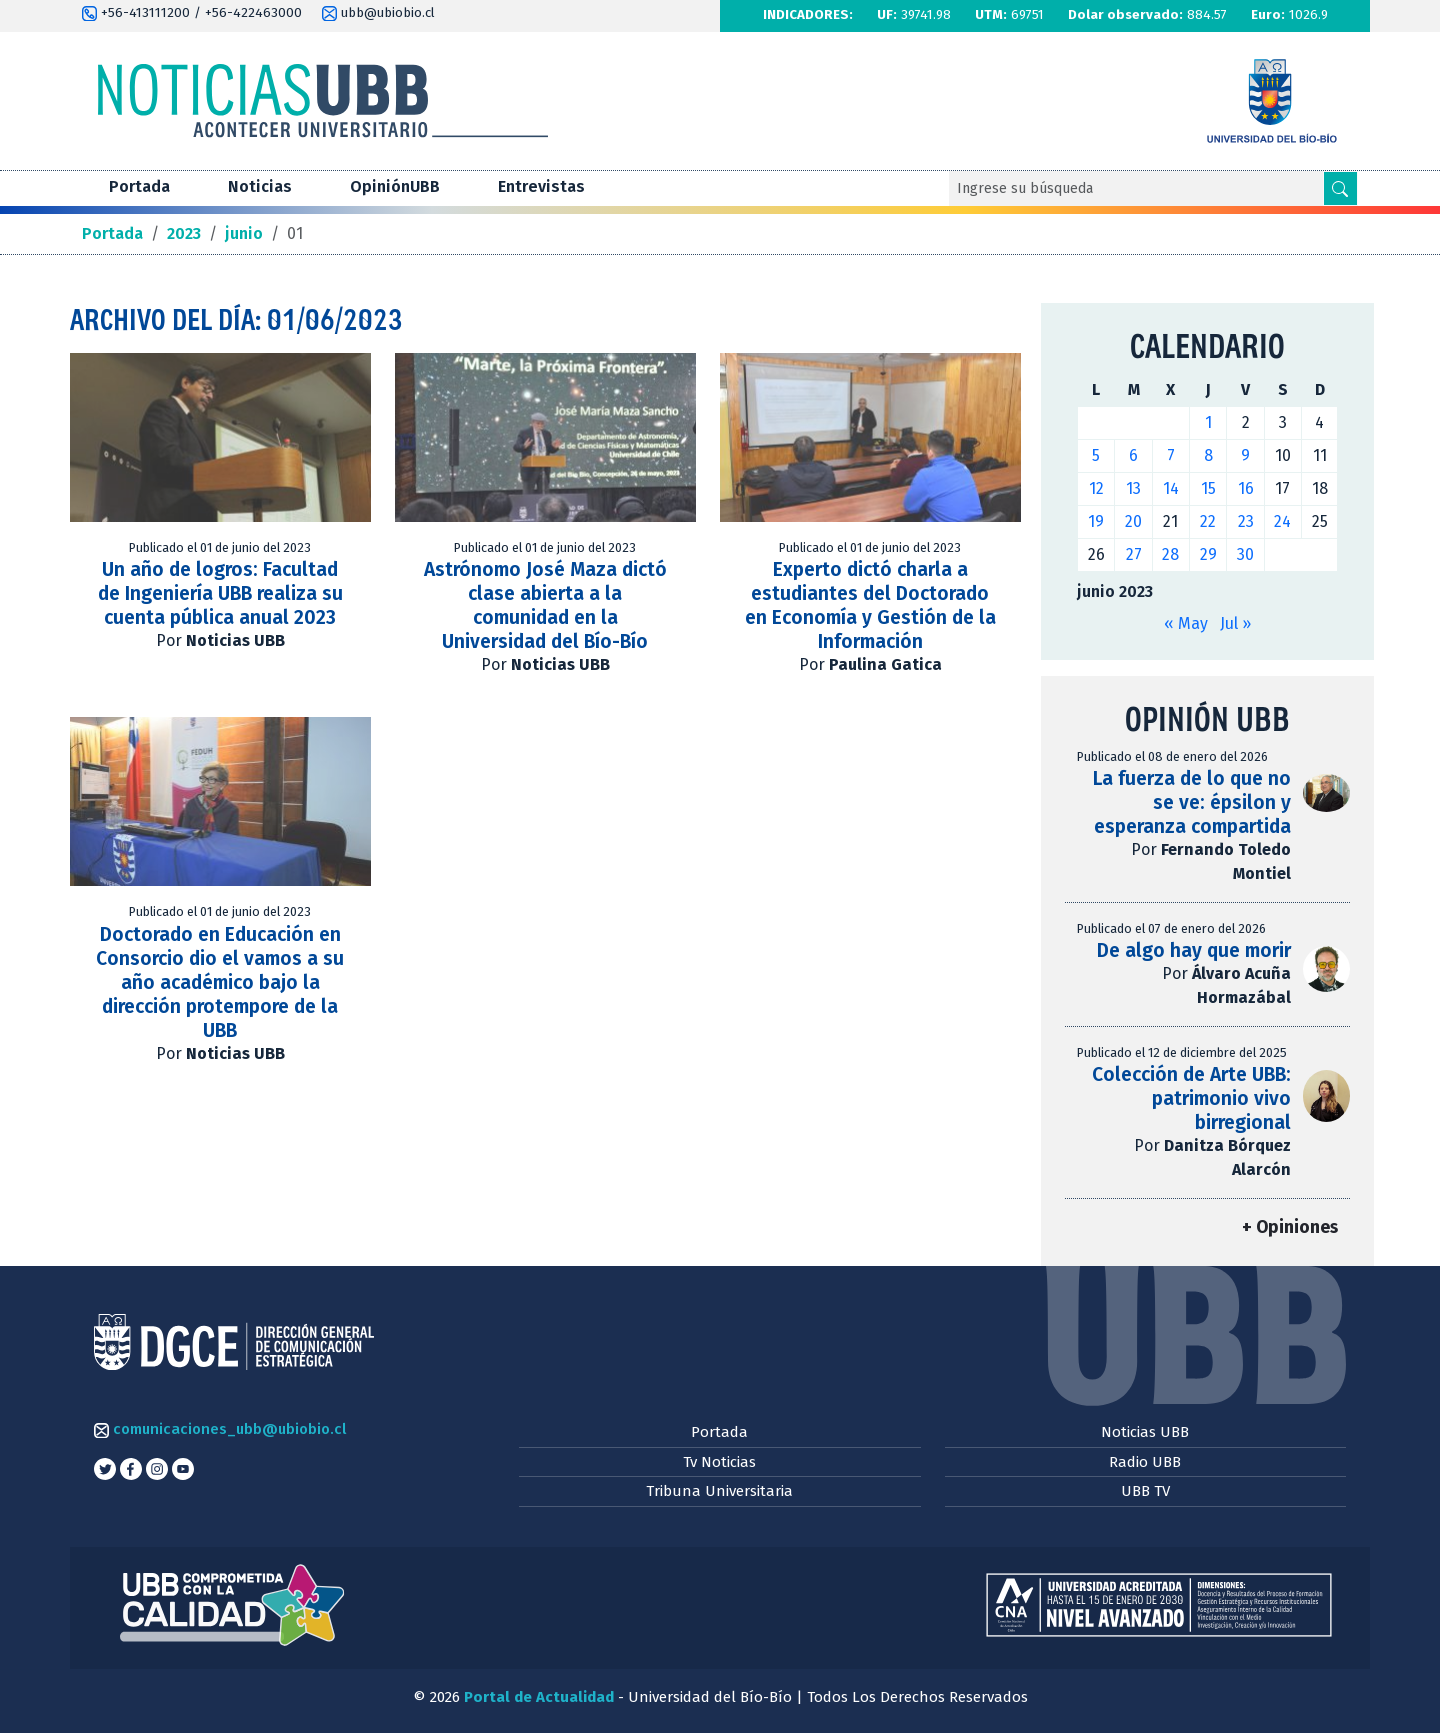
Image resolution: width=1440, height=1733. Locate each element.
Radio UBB (1145, 1462)
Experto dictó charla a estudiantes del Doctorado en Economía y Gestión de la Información (870, 605)
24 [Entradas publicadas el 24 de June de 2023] (1282, 521)
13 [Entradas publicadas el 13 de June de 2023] (1133, 488)
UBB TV (1145, 1491)
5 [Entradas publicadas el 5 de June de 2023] (1096, 455)
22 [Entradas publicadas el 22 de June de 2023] (1208, 521)
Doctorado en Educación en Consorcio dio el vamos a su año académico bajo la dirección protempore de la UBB (220, 982)
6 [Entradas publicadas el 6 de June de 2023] (1133, 455)
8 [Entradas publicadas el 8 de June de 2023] (1208, 455)
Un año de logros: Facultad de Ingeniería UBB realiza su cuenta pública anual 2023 (220, 593)
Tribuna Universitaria (719, 1491)
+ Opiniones (1290, 1227)
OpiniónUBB (395, 186)
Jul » (1235, 623)
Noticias (260, 186)
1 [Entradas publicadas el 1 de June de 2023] (1208, 422)
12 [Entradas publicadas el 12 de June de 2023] (1096, 488)
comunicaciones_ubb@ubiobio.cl (220, 1429)
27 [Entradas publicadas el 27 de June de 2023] (1134, 554)
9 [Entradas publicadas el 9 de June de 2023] (1245, 455)
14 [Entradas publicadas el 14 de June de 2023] (1171, 488)
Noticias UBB (1145, 1432)
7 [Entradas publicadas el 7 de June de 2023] (1171, 455)
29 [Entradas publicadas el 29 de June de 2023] (1208, 554)
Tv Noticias (719, 1462)
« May (1186, 623)
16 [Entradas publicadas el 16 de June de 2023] (1246, 488)
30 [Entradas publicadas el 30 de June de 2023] (1245, 554)
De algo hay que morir (1194, 950)
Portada (139, 186)
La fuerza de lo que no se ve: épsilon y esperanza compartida (1192, 802)
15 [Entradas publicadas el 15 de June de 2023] (1208, 488)
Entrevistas (541, 186)
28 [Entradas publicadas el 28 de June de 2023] (1170, 554)
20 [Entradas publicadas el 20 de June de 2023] (1133, 521)
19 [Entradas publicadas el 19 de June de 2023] (1096, 521)
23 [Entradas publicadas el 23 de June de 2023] (1246, 521)
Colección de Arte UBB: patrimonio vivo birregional (1191, 1098)
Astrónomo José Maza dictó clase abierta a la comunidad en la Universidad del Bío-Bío (545, 605)
